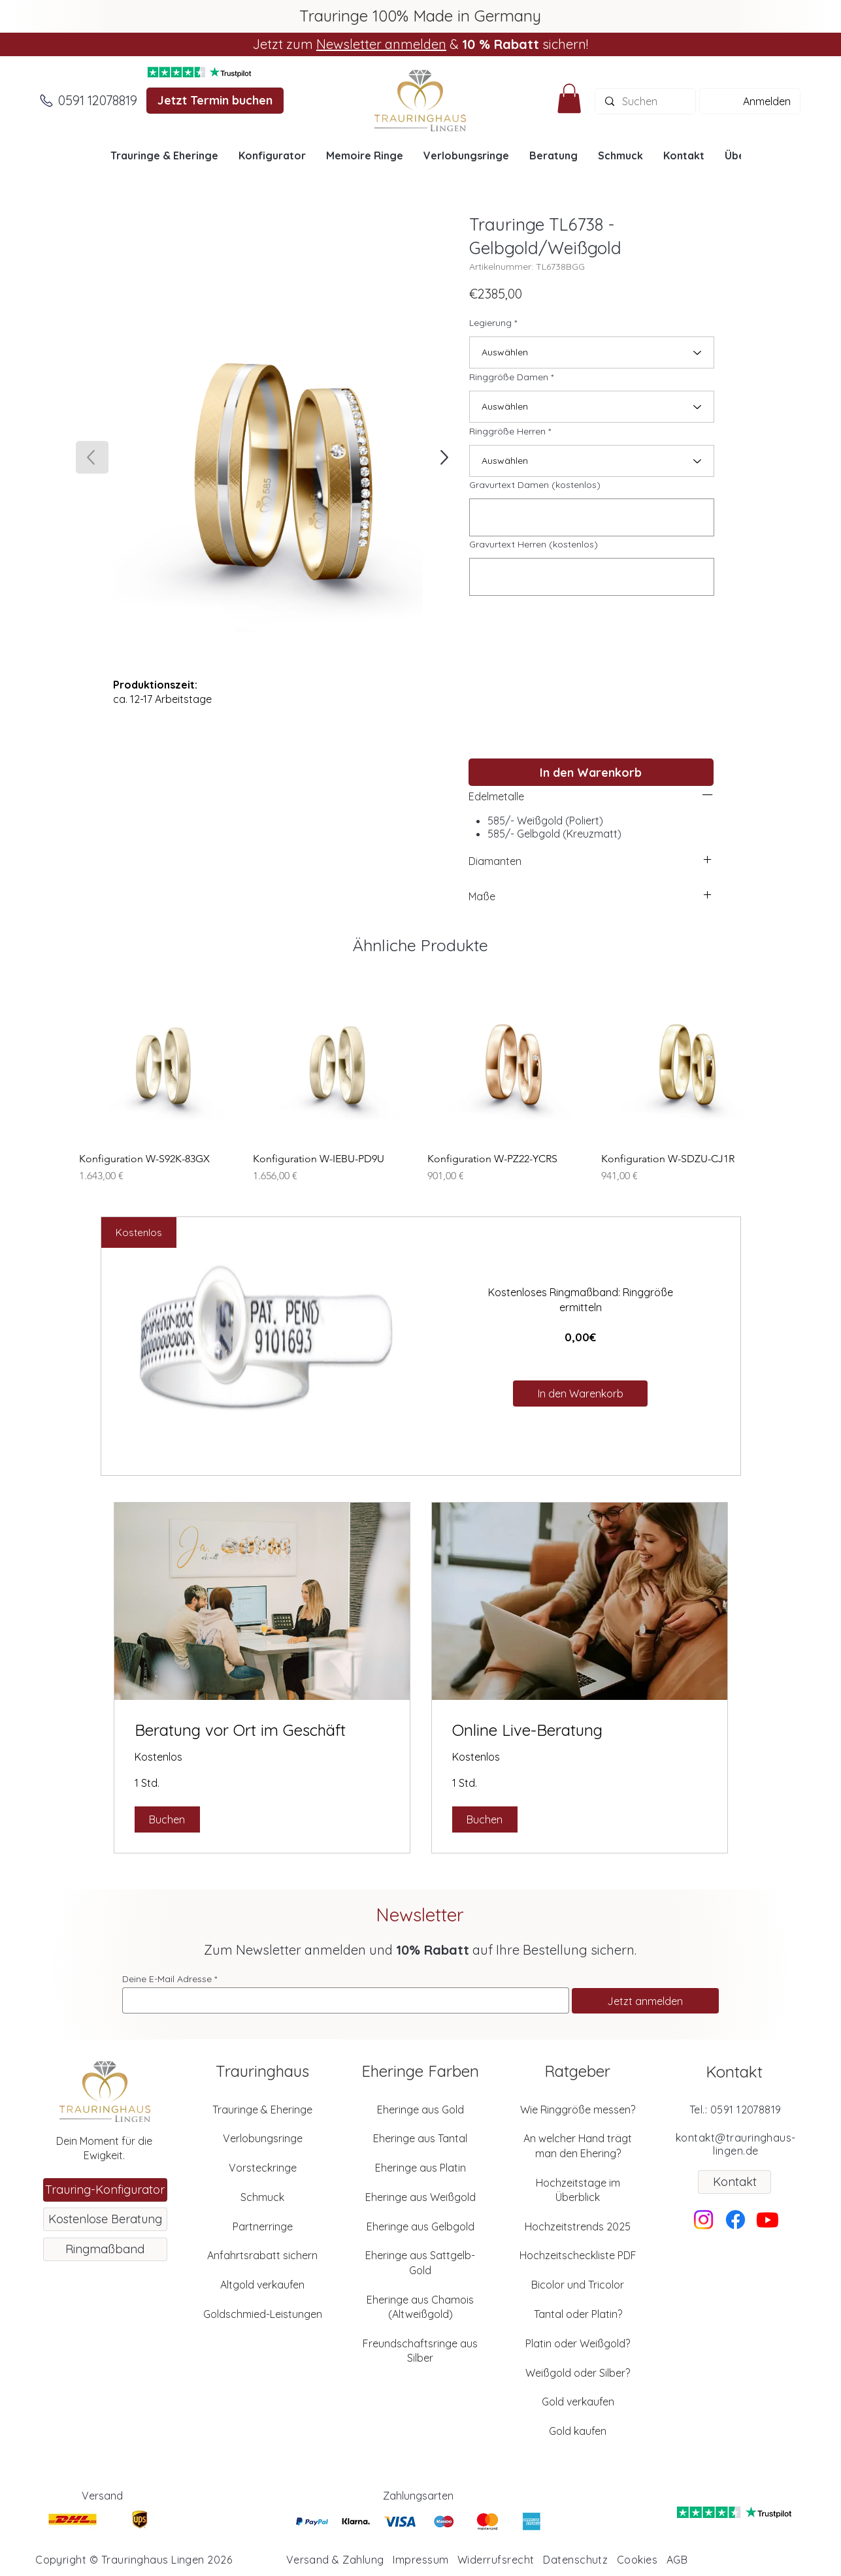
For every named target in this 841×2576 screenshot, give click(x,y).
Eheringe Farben (420, 2071)
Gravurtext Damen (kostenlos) (535, 484)
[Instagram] (703, 2219)
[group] (420, 1082)
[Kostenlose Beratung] (105, 2219)
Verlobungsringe (263, 2138)
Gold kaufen (577, 2430)
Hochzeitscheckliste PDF (577, 2255)
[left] (707, 794)
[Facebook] (735, 2219)
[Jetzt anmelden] (645, 2001)
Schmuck (262, 2197)
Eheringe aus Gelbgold (420, 2226)
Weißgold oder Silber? (577, 2372)
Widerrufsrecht (496, 2559)
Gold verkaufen (578, 2401)
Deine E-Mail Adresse (167, 1978)
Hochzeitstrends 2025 (578, 2226)
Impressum (420, 2559)
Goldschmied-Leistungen (262, 2314)
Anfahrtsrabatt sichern (262, 2255)
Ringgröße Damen (508, 377)
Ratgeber (577, 2071)
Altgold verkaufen (262, 2284)
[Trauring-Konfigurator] (105, 2190)
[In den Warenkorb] (591, 772)
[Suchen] (645, 101)
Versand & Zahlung (335, 2559)
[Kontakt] (734, 2182)
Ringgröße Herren (507, 431)
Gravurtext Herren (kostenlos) (533, 544)
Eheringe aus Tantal (420, 2138)
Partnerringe (263, 2226)
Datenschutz (575, 2559)
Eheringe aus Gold (420, 2109)
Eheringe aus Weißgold (420, 2197)
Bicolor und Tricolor (577, 2284)
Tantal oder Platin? (578, 2314)
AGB (677, 2559)
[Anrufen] (46, 100)
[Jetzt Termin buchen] (215, 101)
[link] (262, 1730)
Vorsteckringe (263, 2167)
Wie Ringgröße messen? (577, 2109)
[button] (569, 98)
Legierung (490, 322)
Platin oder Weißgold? (577, 2343)
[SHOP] (443, 457)
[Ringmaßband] (105, 2249)
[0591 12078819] (98, 101)
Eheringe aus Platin (420, 2167)
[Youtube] (767, 2219)
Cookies (637, 2559)
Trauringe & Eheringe (262, 2109)
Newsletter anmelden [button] (381, 44)
